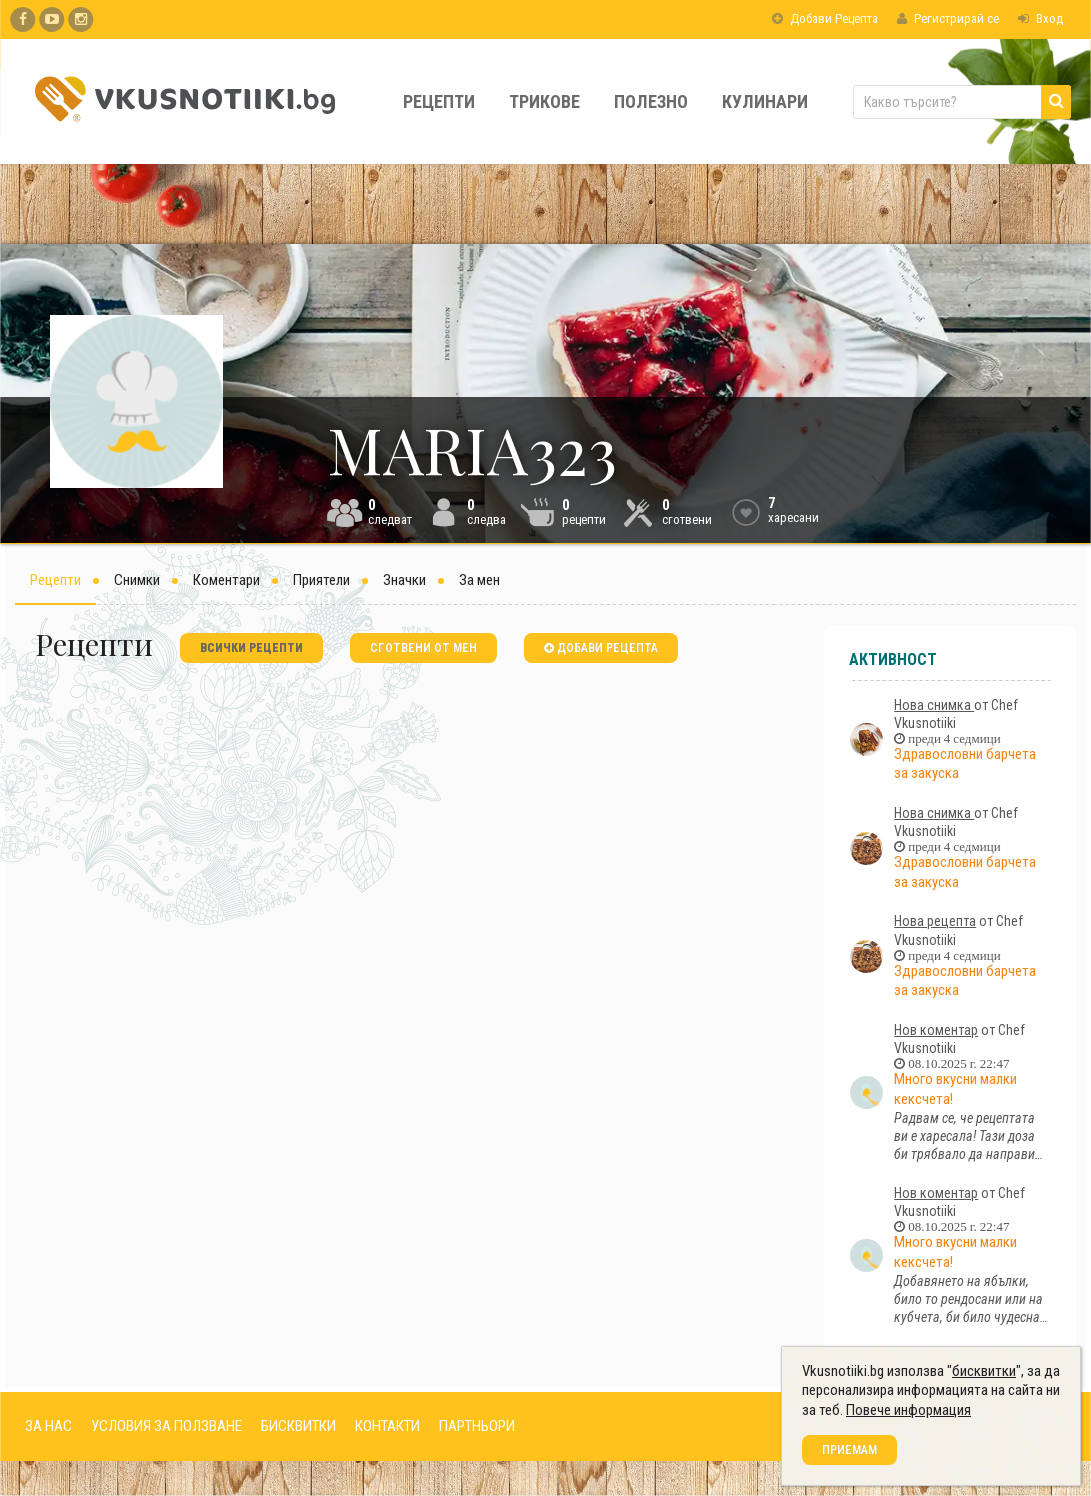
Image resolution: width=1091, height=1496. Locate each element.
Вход (1040, 18)
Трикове (544, 101)
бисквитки (984, 1371)
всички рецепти (251, 648)
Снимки (137, 580)
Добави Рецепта (825, 18)
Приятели (321, 580)
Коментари (226, 580)
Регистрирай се (948, 18)
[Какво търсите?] (962, 102)
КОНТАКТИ (387, 1426)
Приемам (849, 1450)
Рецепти (439, 101)
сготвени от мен (423, 648)
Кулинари (765, 101)
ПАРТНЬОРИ (477, 1426)
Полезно (651, 101)
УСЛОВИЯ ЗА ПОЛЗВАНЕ (166, 1426)
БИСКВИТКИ (298, 1426)
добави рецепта (601, 648)
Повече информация (908, 1410)
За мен (479, 580)
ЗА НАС (48, 1426)
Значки (404, 580)
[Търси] (1056, 102)
